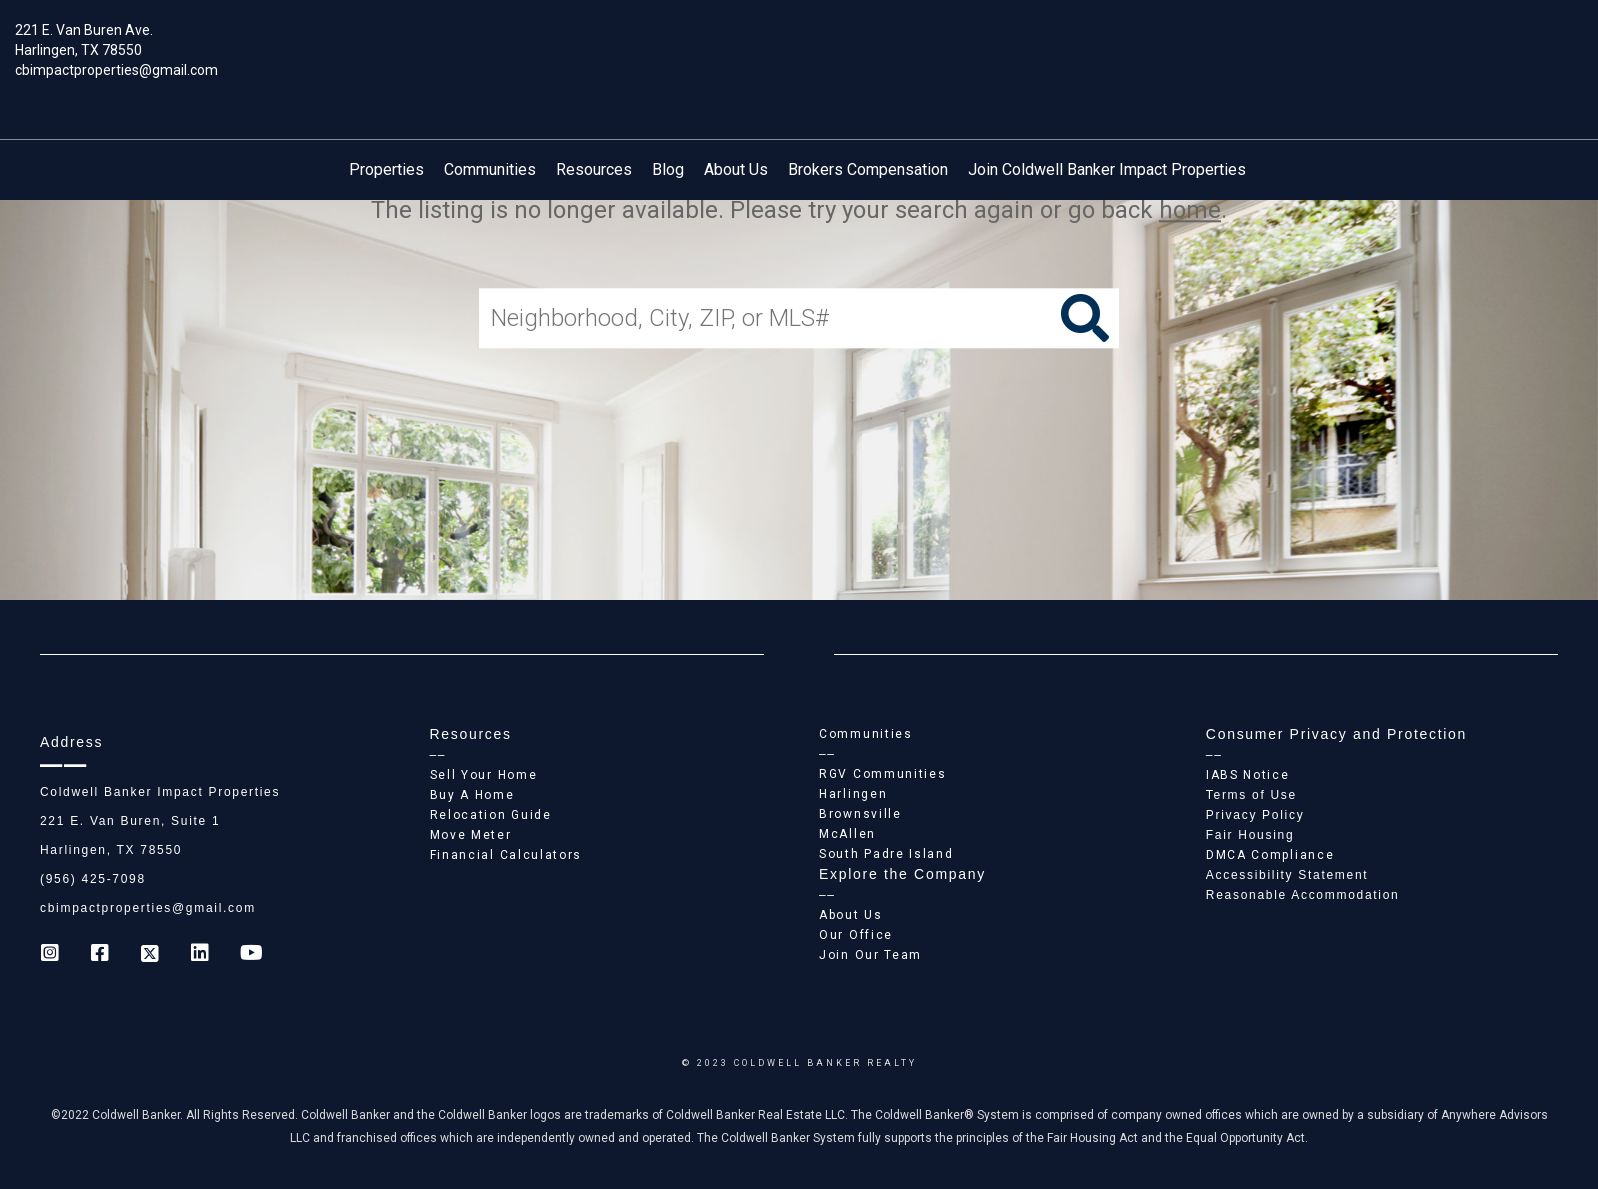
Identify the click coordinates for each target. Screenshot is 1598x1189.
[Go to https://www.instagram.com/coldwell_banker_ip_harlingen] (50, 955)
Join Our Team (870, 955)
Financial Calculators (506, 855)
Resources (594, 169)
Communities (490, 169)
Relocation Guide (491, 815)
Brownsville (860, 814)
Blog (668, 169)
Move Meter (471, 835)
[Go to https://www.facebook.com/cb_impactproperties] (100, 955)
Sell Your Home (484, 775)
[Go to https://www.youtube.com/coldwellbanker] (250, 955)
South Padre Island (886, 854)
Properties (386, 169)
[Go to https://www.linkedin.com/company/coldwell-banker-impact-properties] (200, 955)
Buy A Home (472, 795)
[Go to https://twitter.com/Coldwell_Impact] (150, 955)
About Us (736, 169)
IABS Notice (1248, 775)
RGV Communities (883, 774)
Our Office (856, 935)
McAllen (847, 834)
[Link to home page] (799, 45)
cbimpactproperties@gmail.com (116, 70)
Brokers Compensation (868, 169)
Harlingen (853, 794)
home (1190, 210)
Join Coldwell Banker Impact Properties (1107, 169)
